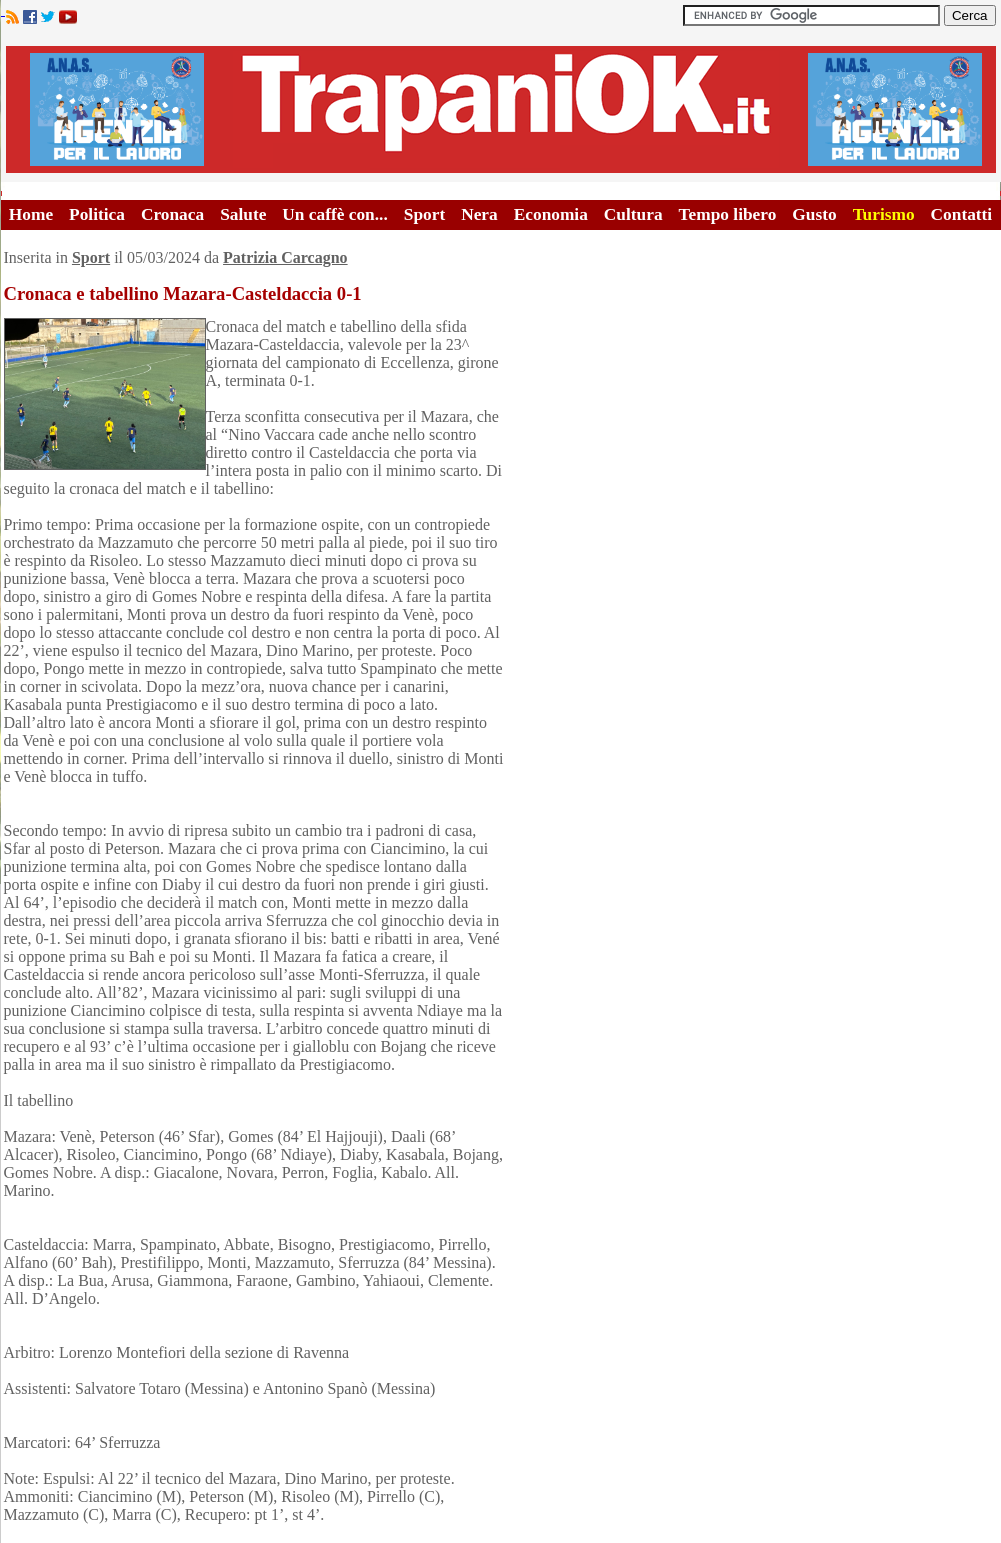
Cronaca (172, 214)
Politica (97, 214)
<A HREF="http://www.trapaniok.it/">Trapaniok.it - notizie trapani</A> (501, 109)
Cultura (633, 214)
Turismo (884, 214)
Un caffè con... (334, 214)
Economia (551, 214)
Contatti (962, 214)
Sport (424, 214)
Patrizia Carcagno (285, 257)
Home (31, 214)
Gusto (814, 214)
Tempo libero (728, 214)
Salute (243, 214)
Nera (479, 214)
